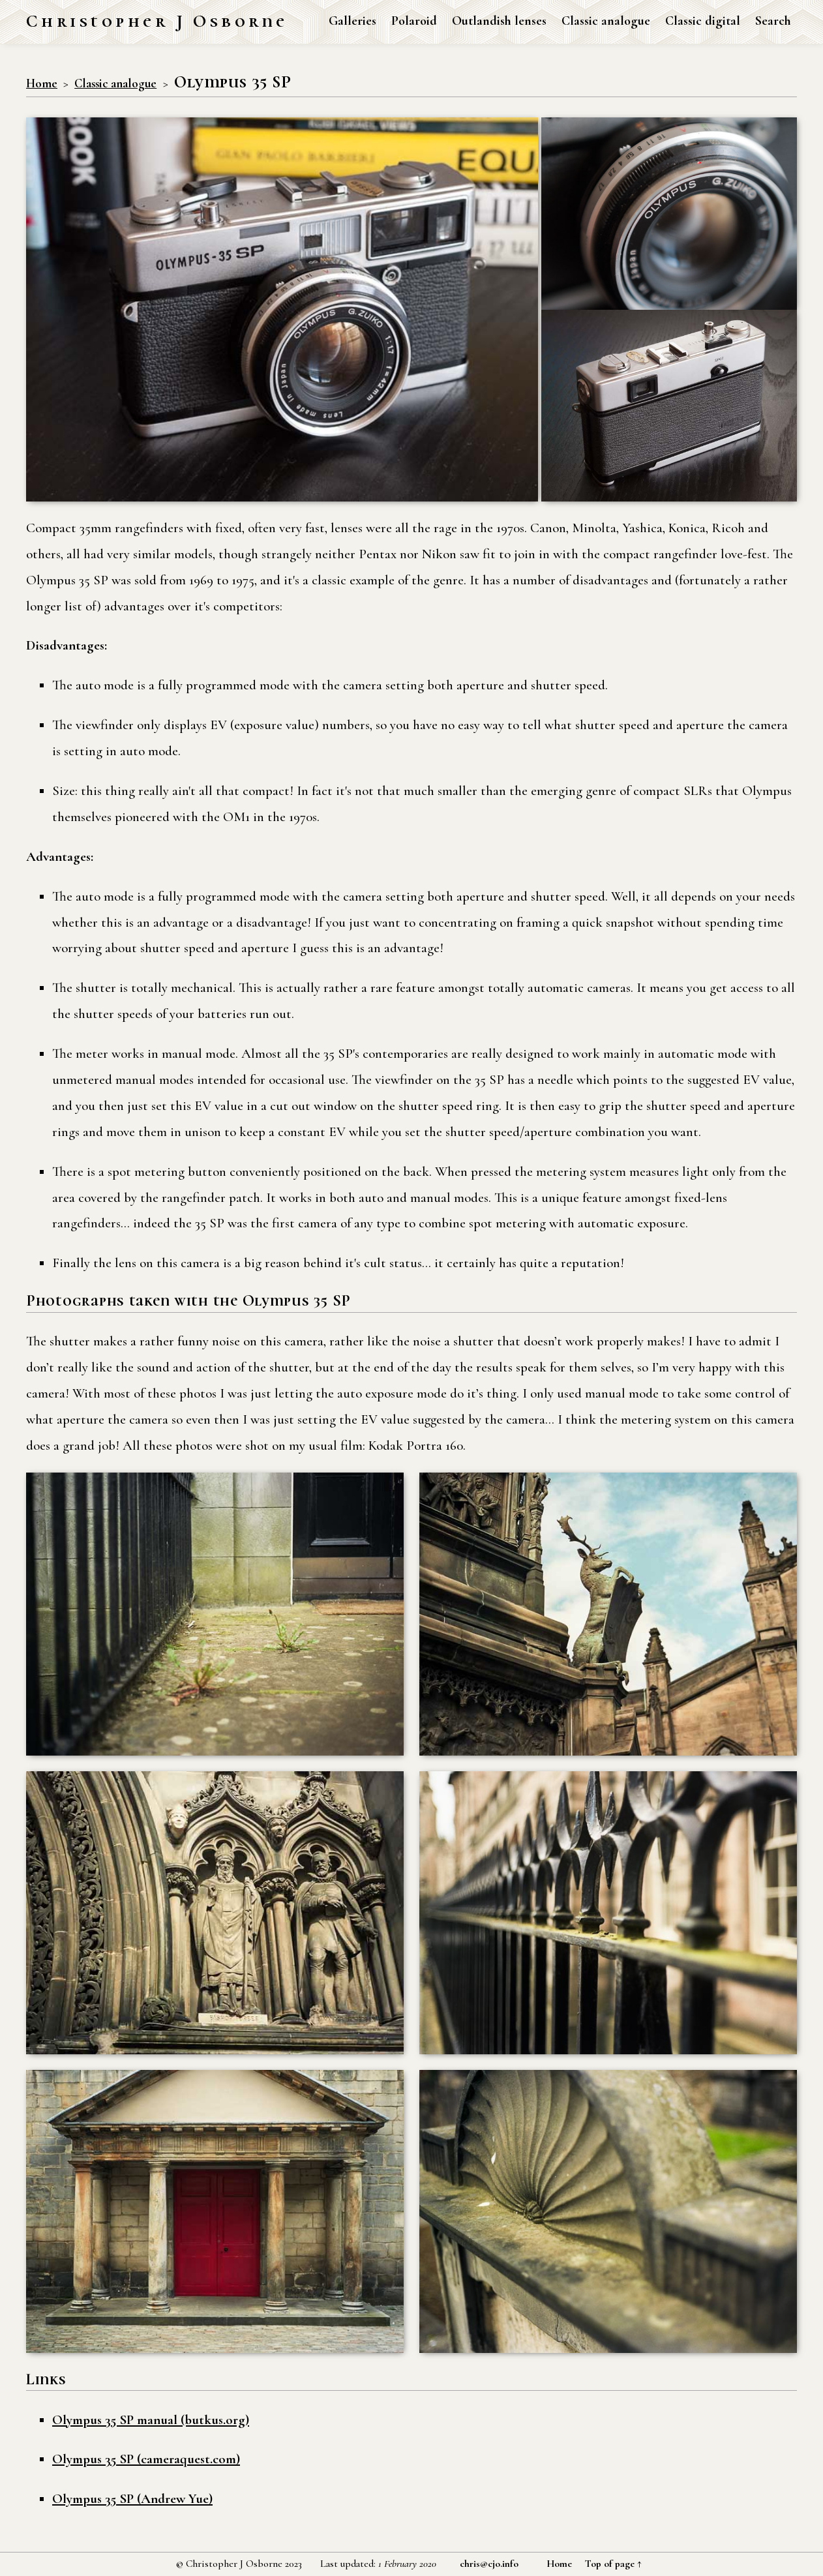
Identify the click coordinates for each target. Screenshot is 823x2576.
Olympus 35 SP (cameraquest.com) (146, 2459)
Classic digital (702, 21)
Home (41, 83)
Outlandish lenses (499, 21)
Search (773, 21)
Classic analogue (605, 21)
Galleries (352, 21)
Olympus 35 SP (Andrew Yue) (132, 2499)
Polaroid (414, 21)
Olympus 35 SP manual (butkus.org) (150, 2420)
